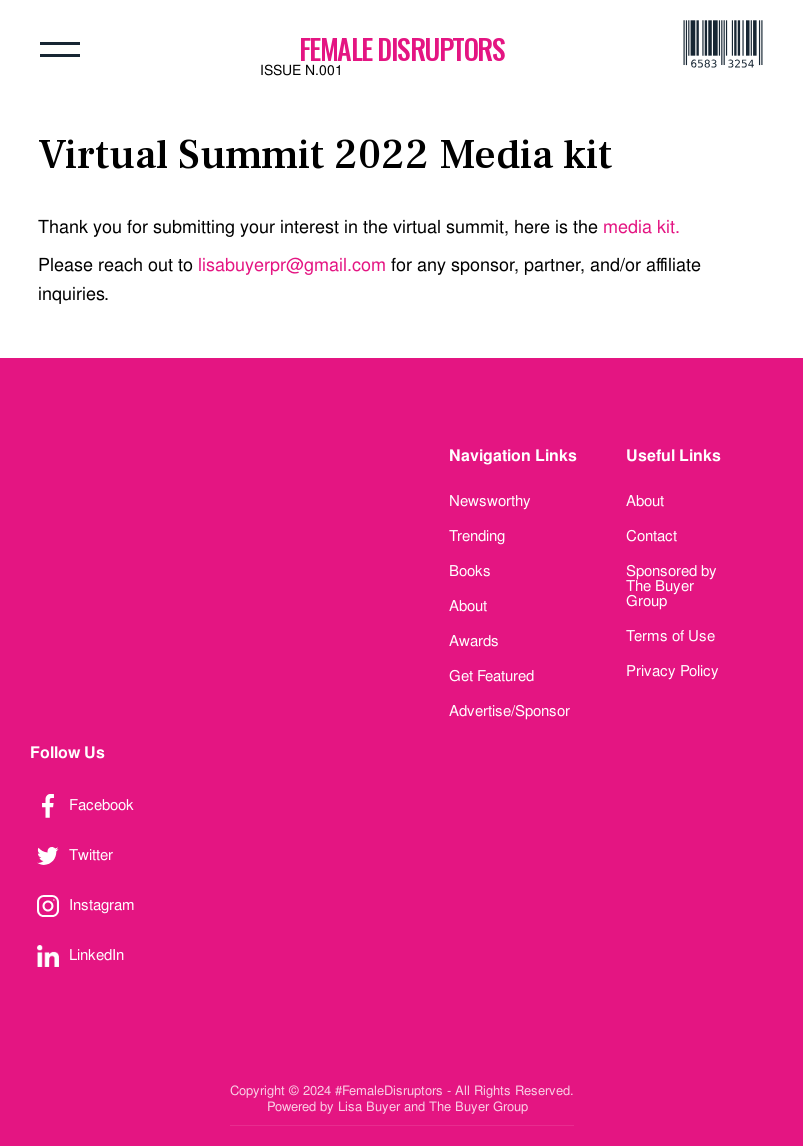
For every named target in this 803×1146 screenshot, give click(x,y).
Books (470, 571)
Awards (474, 641)
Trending (477, 536)
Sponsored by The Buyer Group (671, 586)
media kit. (641, 226)
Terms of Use (670, 636)
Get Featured (491, 676)
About (468, 606)
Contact (651, 536)
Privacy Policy (672, 671)
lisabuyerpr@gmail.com (292, 264)
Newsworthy (490, 501)
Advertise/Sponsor (509, 711)
